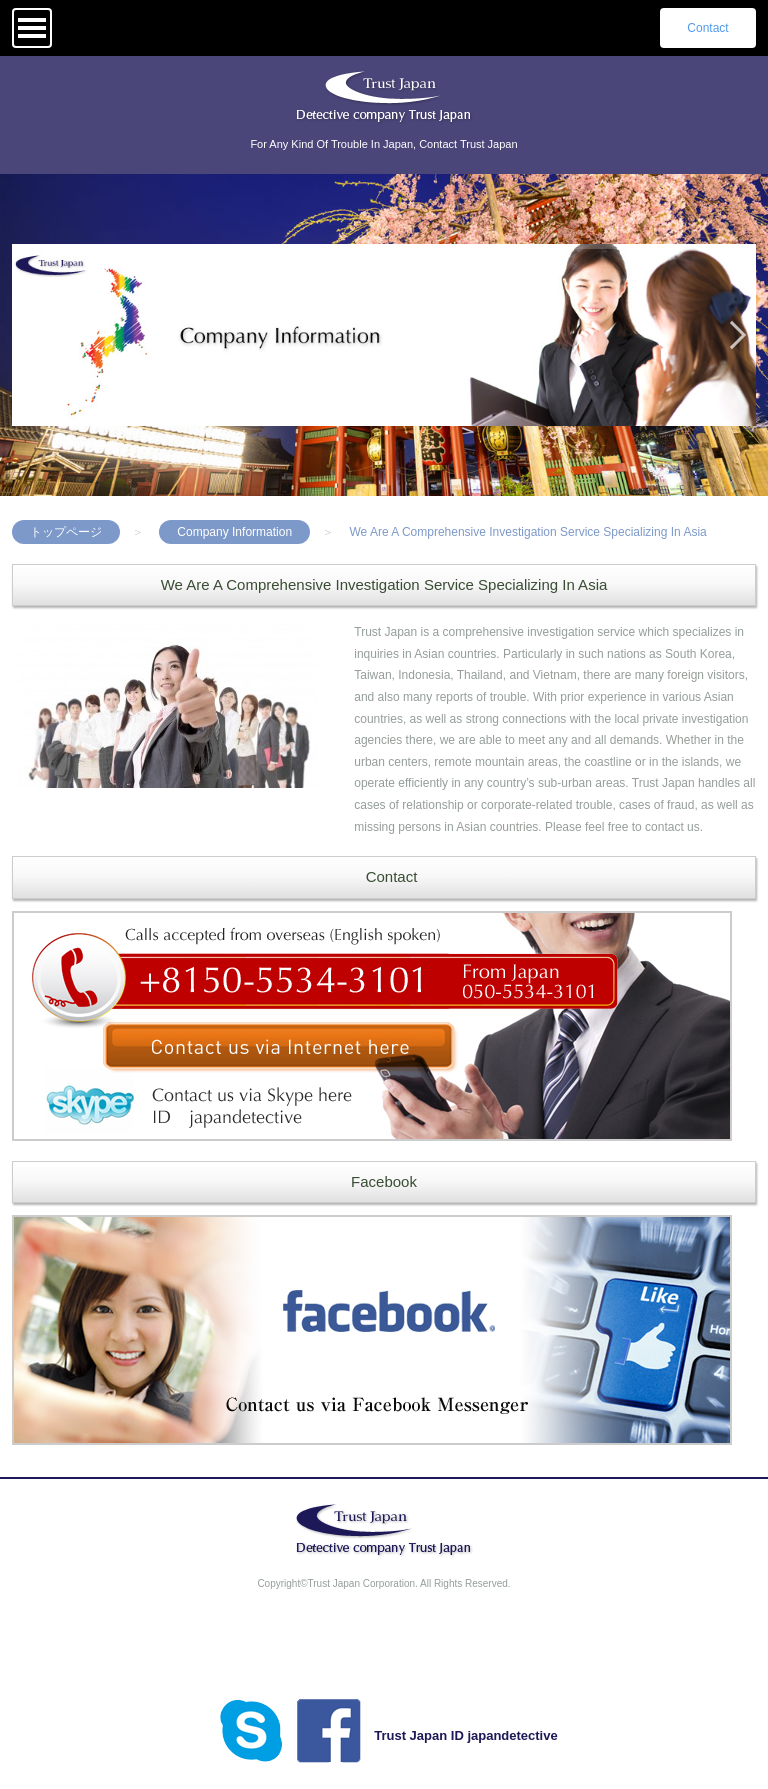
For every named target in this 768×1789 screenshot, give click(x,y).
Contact (707, 28)
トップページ (66, 532)
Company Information (234, 532)
